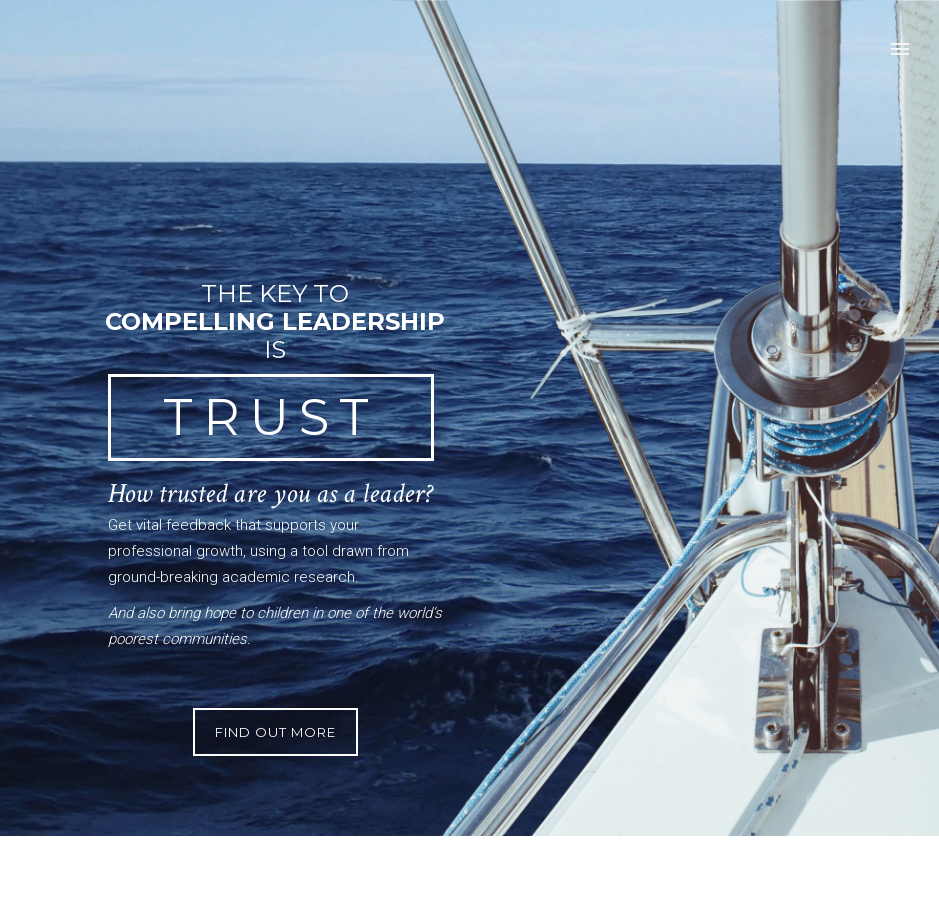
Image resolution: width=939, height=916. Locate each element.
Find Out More (275, 732)
